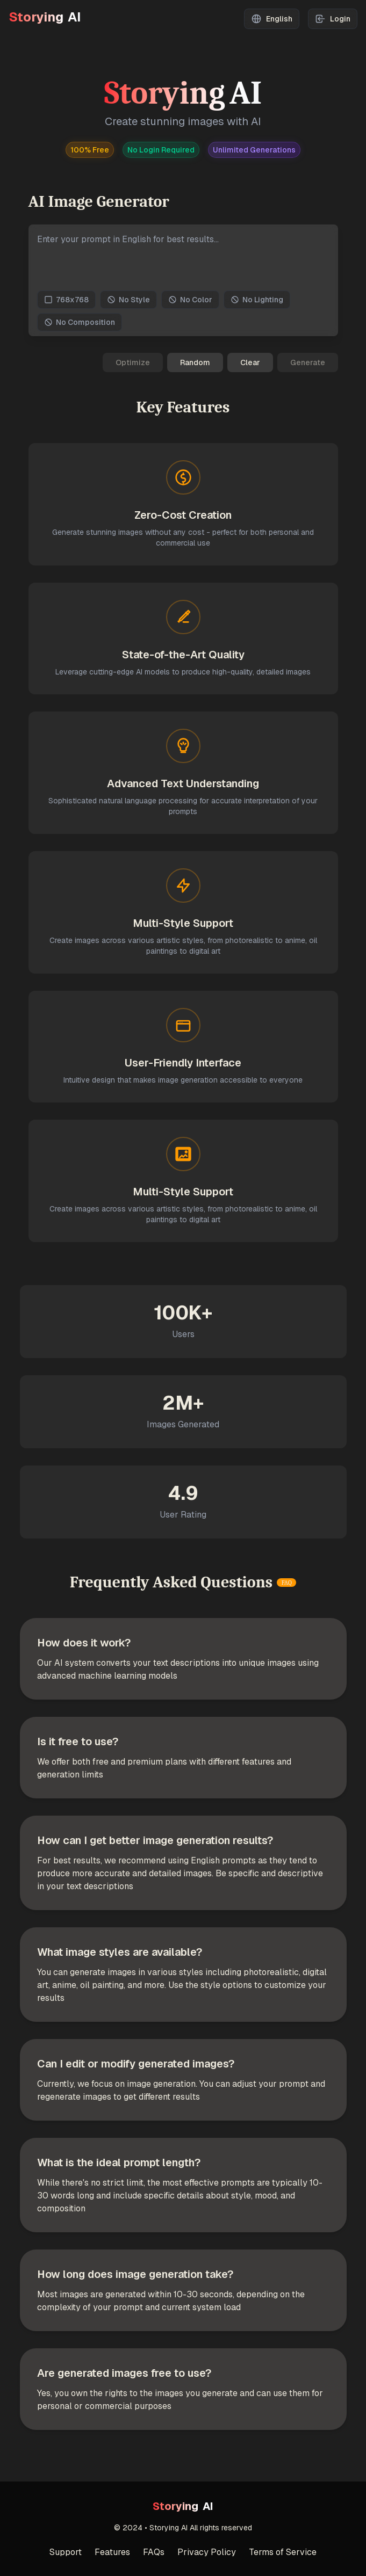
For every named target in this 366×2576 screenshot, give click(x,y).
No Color (190, 299)
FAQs (153, 2552)
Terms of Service (283, 2552)
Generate (307, 362)
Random (195, 362)
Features (112, 2552)
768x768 (66, 299)
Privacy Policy (206, 2552)
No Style (128, 299)
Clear (250, 362)
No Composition (79, 322)
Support (65, 2552)
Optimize (133, 362)
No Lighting (257, 299)
